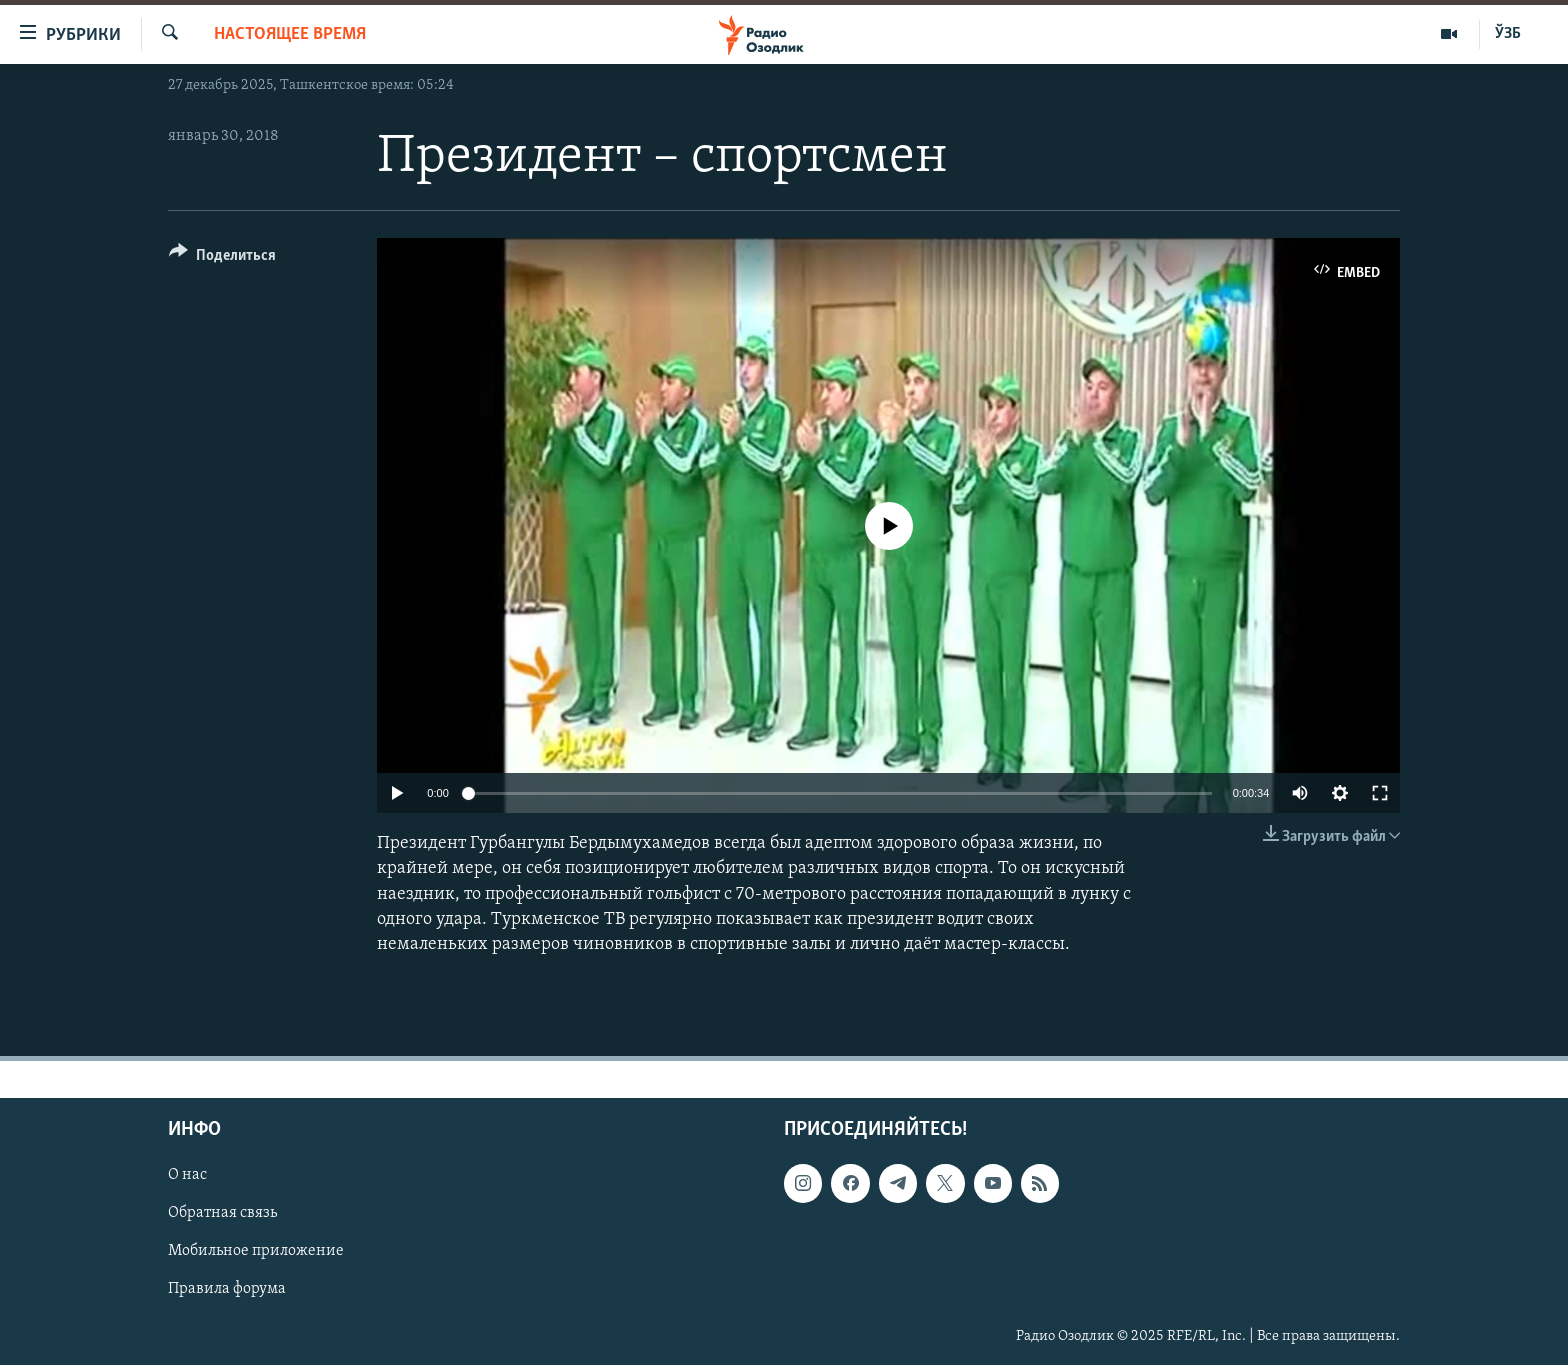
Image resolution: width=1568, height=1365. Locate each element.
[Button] (222, 258)
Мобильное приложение (256, 1252)
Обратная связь (222, 1214)
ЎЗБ (1508, 34)
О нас (187, 1176)
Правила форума (227, 1290)
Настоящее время (290, 34)
